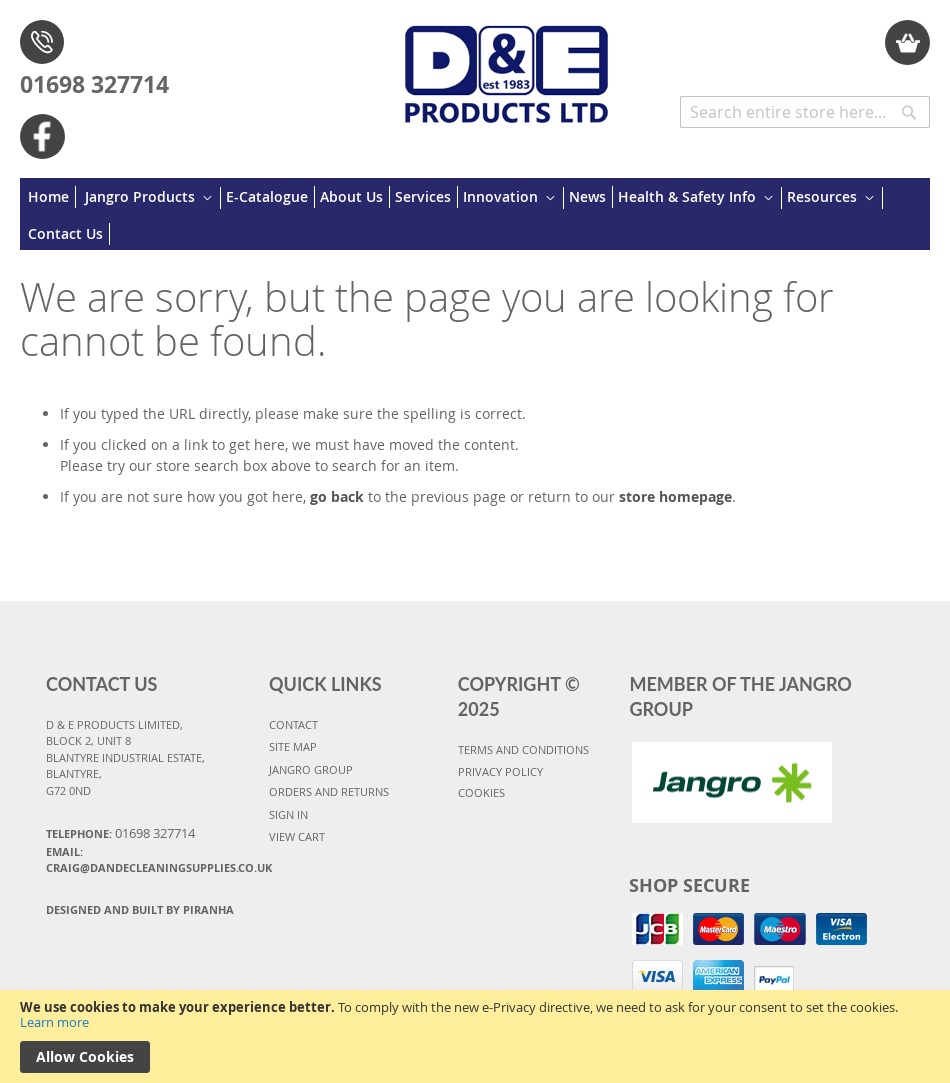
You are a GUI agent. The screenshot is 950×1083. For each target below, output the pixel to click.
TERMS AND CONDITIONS (523, 749)
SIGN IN (288, 814)
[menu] (475, 214)
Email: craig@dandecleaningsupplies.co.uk (149, 860)
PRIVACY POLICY (500, 771)
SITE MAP (293, 746)
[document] (475, 1036)
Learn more (54, 1022)
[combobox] (805, 112)
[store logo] (507, 64)
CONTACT (293, 724)
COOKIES (481, 792)
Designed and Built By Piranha (140, 909)
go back (337, 496)
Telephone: (120, 833)
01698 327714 (94, 84)
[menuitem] (52, 197)
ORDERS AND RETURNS (329, 791)
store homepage (675, 496)
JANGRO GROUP (311, 769)
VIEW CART (297, 836)
